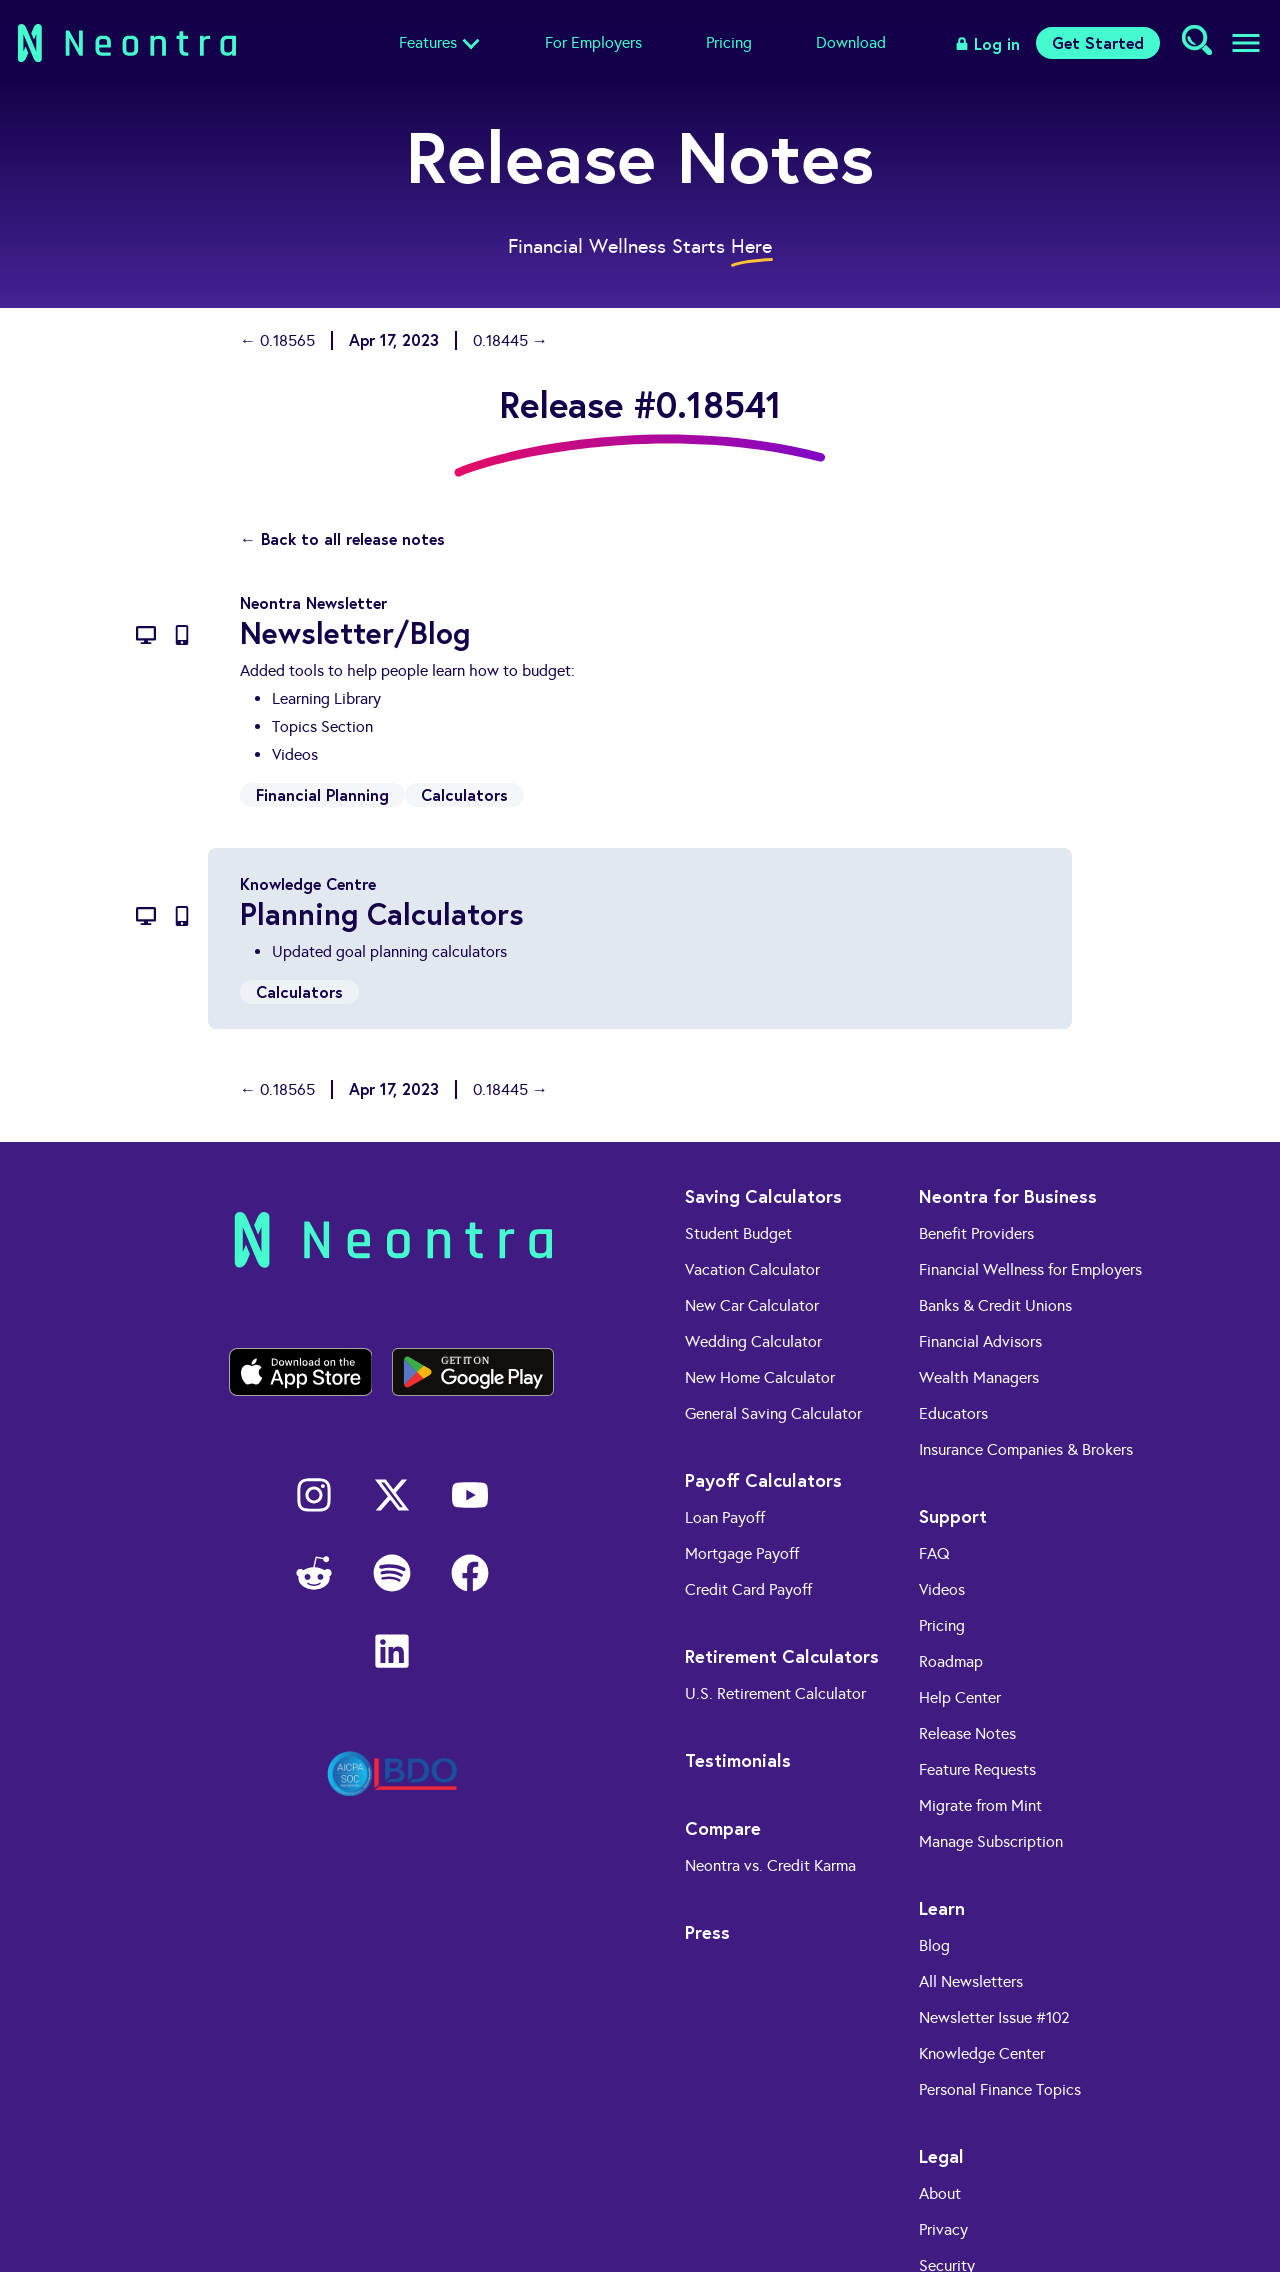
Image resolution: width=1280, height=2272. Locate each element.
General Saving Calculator (773, 1413)
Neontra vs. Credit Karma (770, 1865)
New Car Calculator (752, 1305)
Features (428, 42)
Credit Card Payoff (748, 1589)
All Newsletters (971, 1981)
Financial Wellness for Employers (1030, 1269)
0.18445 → (510, 340)
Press (707, 1932)
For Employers (593, 42)
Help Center (960, 1697)
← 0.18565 (277, 340)
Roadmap (951, 1661)
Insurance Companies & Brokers (1026, 1449)
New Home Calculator (760, 1377)
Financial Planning (322, 794)
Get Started (1098, 42)
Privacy (943, 2229)
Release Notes (967, 1733)
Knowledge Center (982, 2053)
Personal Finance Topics (1000, 2089)
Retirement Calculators (782, 1656)
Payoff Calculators (763, 1480)
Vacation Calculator (752, 1269)
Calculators (464, 794)
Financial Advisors (980, 1341)
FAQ (934, 1553)
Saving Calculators (763, 1196)
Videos (942, 1589)
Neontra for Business (1008, 1196)
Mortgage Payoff (742, 1553)
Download (851, 42)
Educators (953, 1413)
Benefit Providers (976, 1233)
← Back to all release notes (342, 538)
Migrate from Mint (980, 1805)
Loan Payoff (725, 1517)
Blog (934, 1945)
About (940, 2193)
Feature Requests (977, 1769)
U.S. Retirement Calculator (775, 1693)
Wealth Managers (979, 1377)
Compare (723, 1828)
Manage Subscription (991, 1841)
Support (953, 1516)
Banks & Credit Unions (995, 1305)
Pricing (729, 42)
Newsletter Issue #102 (994, 2017)
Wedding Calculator (753, 1341)
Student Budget (738, 1233)
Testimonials (738, 1760)
